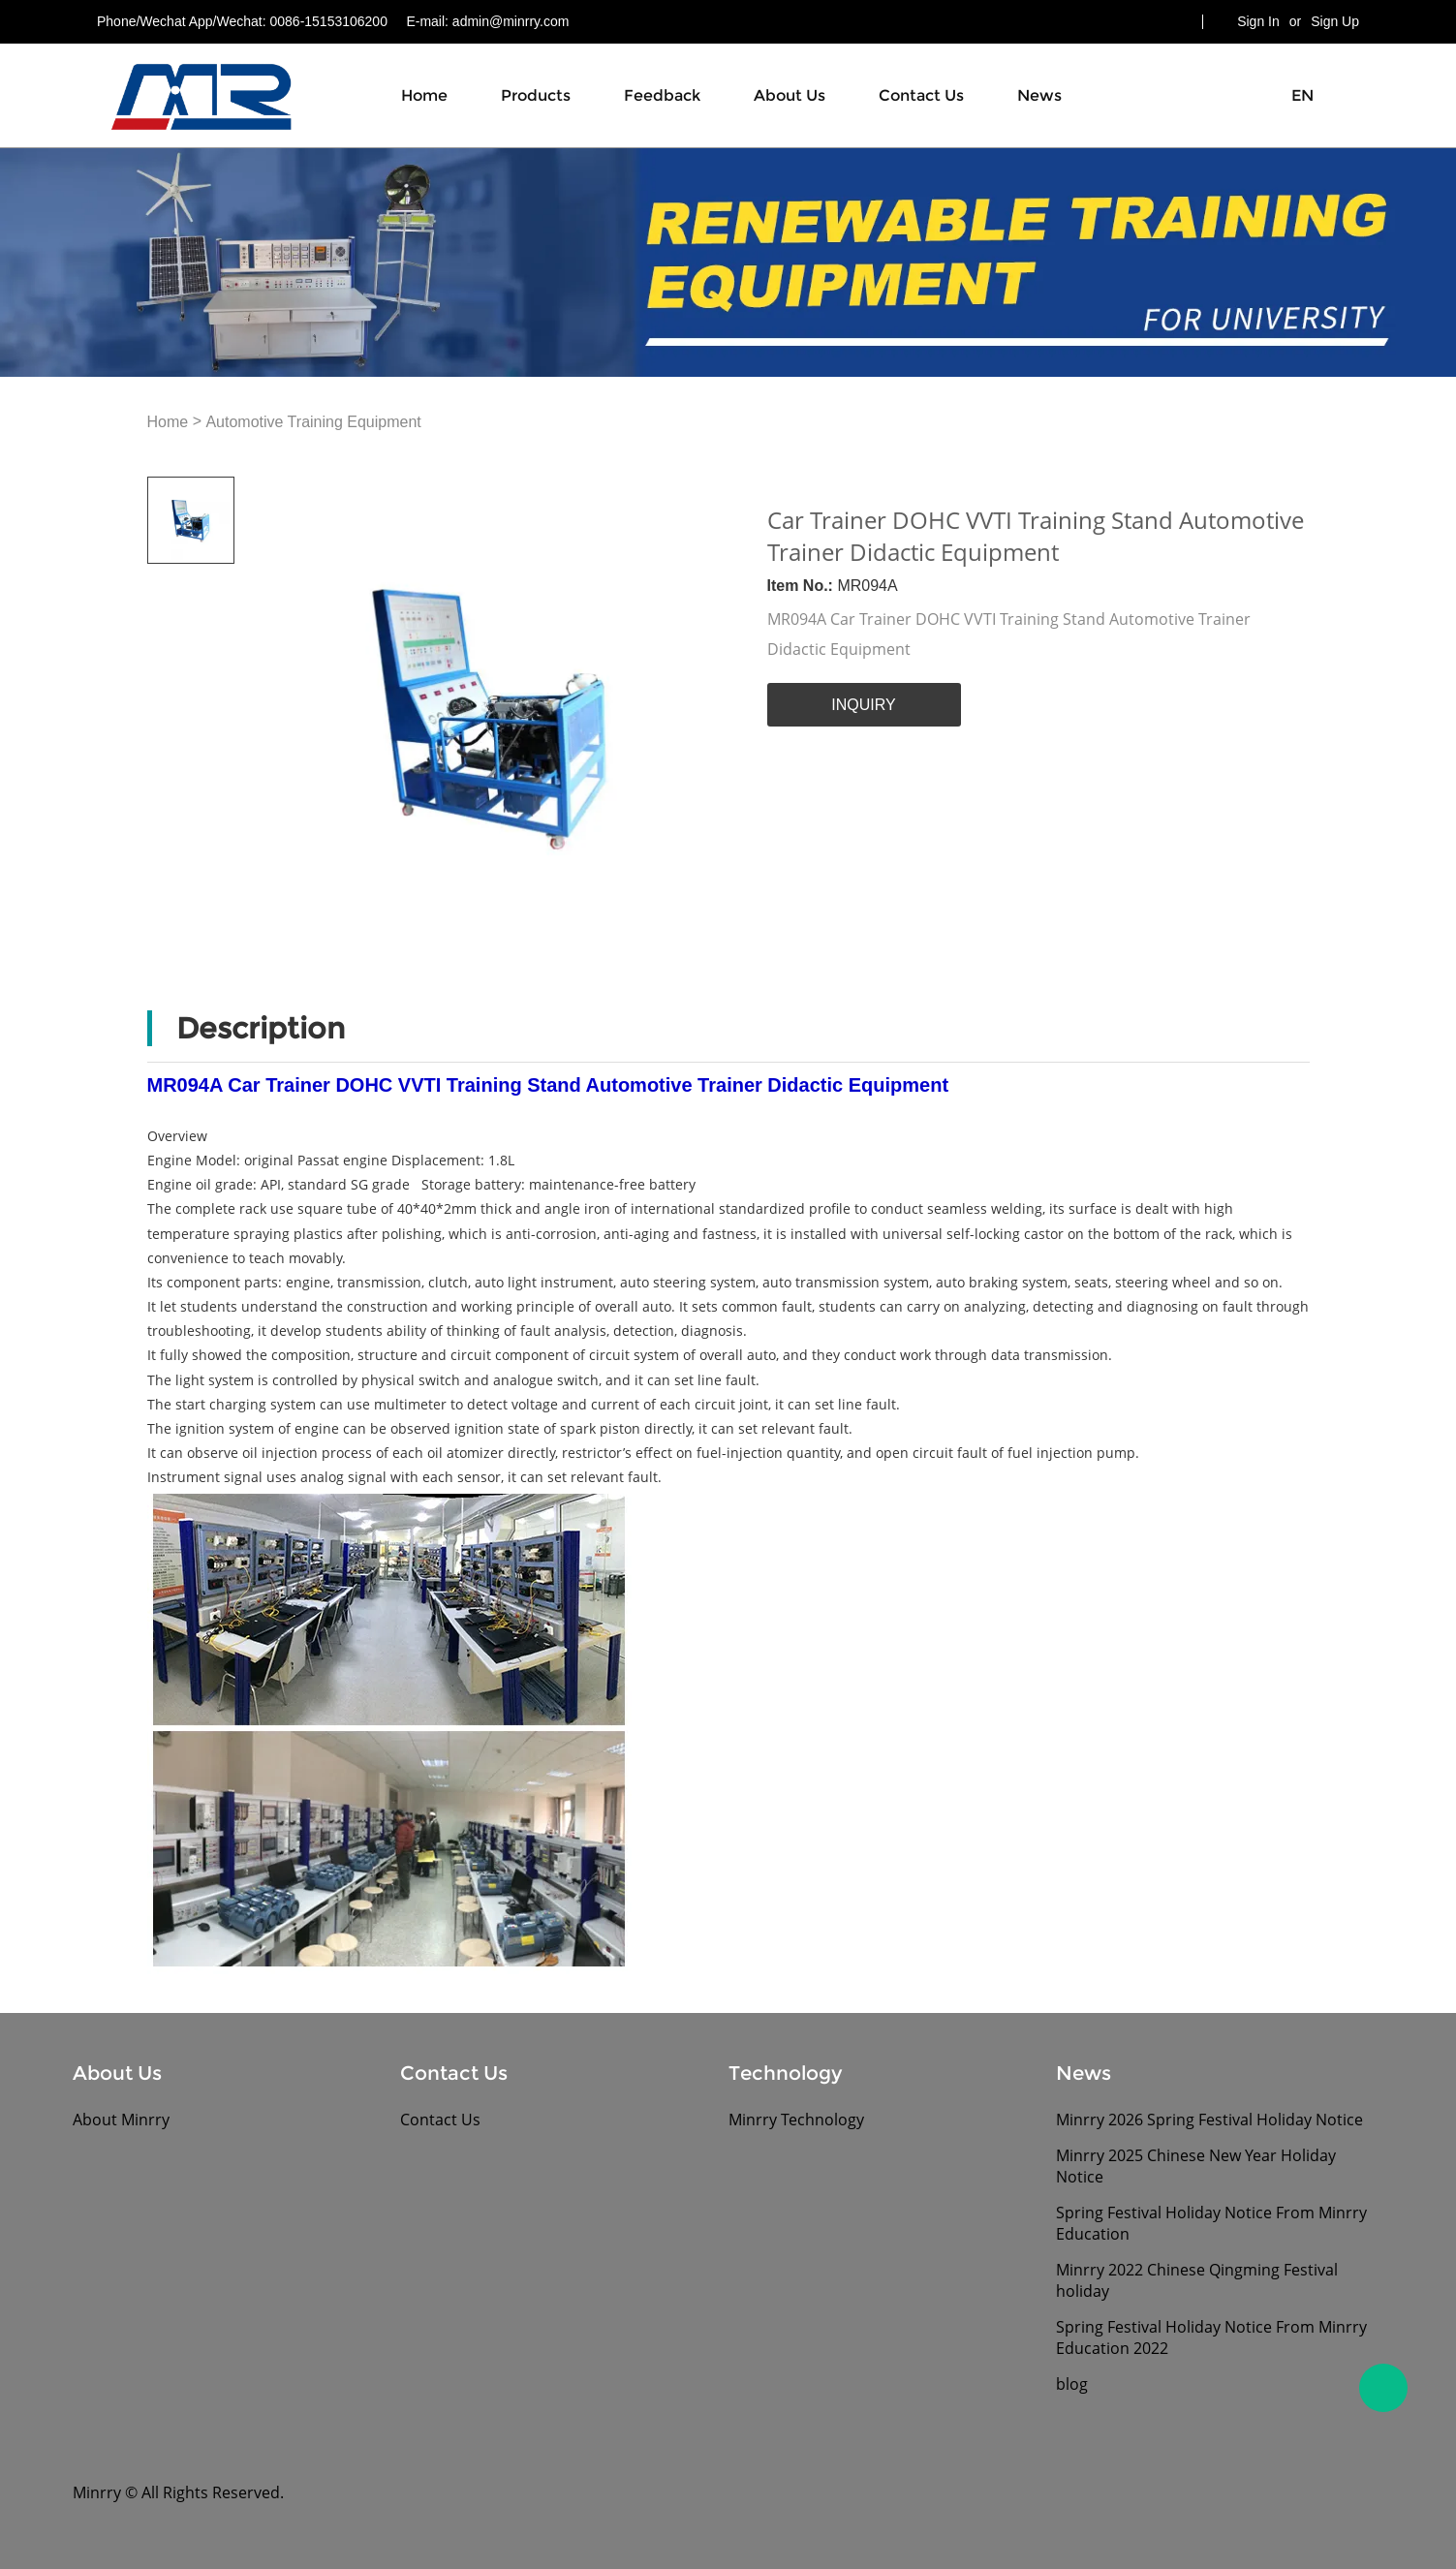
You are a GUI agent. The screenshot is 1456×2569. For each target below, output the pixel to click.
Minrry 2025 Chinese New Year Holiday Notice (1196, 2166)
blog (1072, 2384)
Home (424, 95)
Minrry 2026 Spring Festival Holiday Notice (1209, 2119)
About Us (789, 95)
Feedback (662, 95)
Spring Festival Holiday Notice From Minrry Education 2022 (1211, 2337)
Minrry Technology (796, 2119)
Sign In (1258, 21)
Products (536, 95)
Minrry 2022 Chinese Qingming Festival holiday (1197, 2280)
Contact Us (921, 95)
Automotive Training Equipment (312, 423)
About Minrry (121, 2119)
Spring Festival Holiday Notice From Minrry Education (1211, 2223)
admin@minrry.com (511, 21)
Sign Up (1335, 21)
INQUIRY (863, 704)
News (1039, 95)
